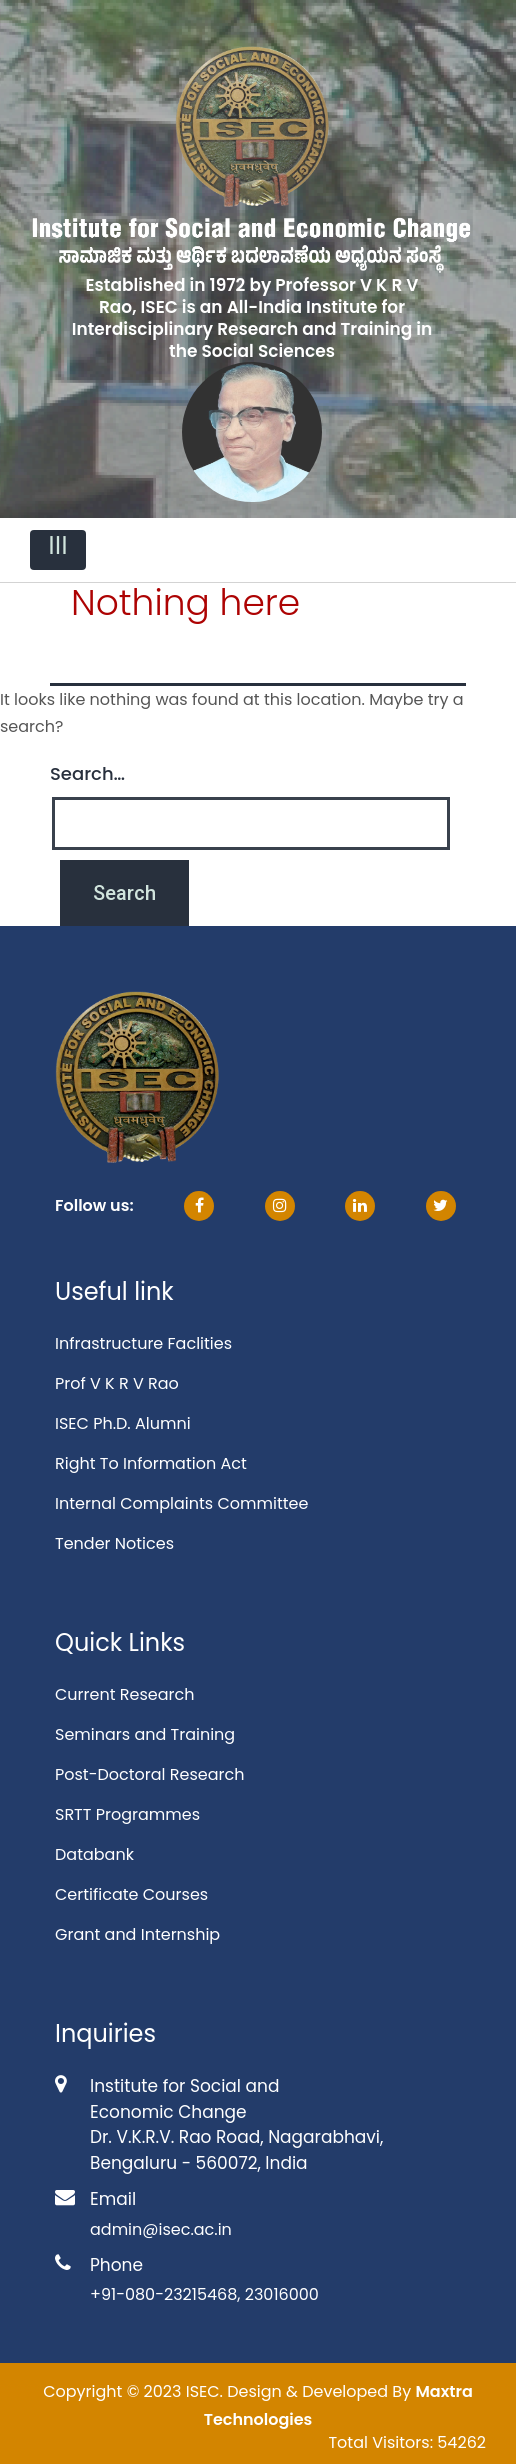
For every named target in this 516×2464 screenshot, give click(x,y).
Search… (87, 773)
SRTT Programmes (127, 1814)
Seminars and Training (145, 1734)
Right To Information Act (151, 1463)
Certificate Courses (131, 1894)
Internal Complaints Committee (181, 1503)
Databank (94, 1854)
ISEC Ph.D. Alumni (123, 1423)
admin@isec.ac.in (161, 2229)
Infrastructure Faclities (143, 1343)
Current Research (124, 1694)
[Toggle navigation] (58, 550)
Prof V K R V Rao (117, 1383)
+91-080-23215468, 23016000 (204, 2294)
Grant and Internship (137, 1934)
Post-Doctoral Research (149, 1774)
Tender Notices (114, 1543)
